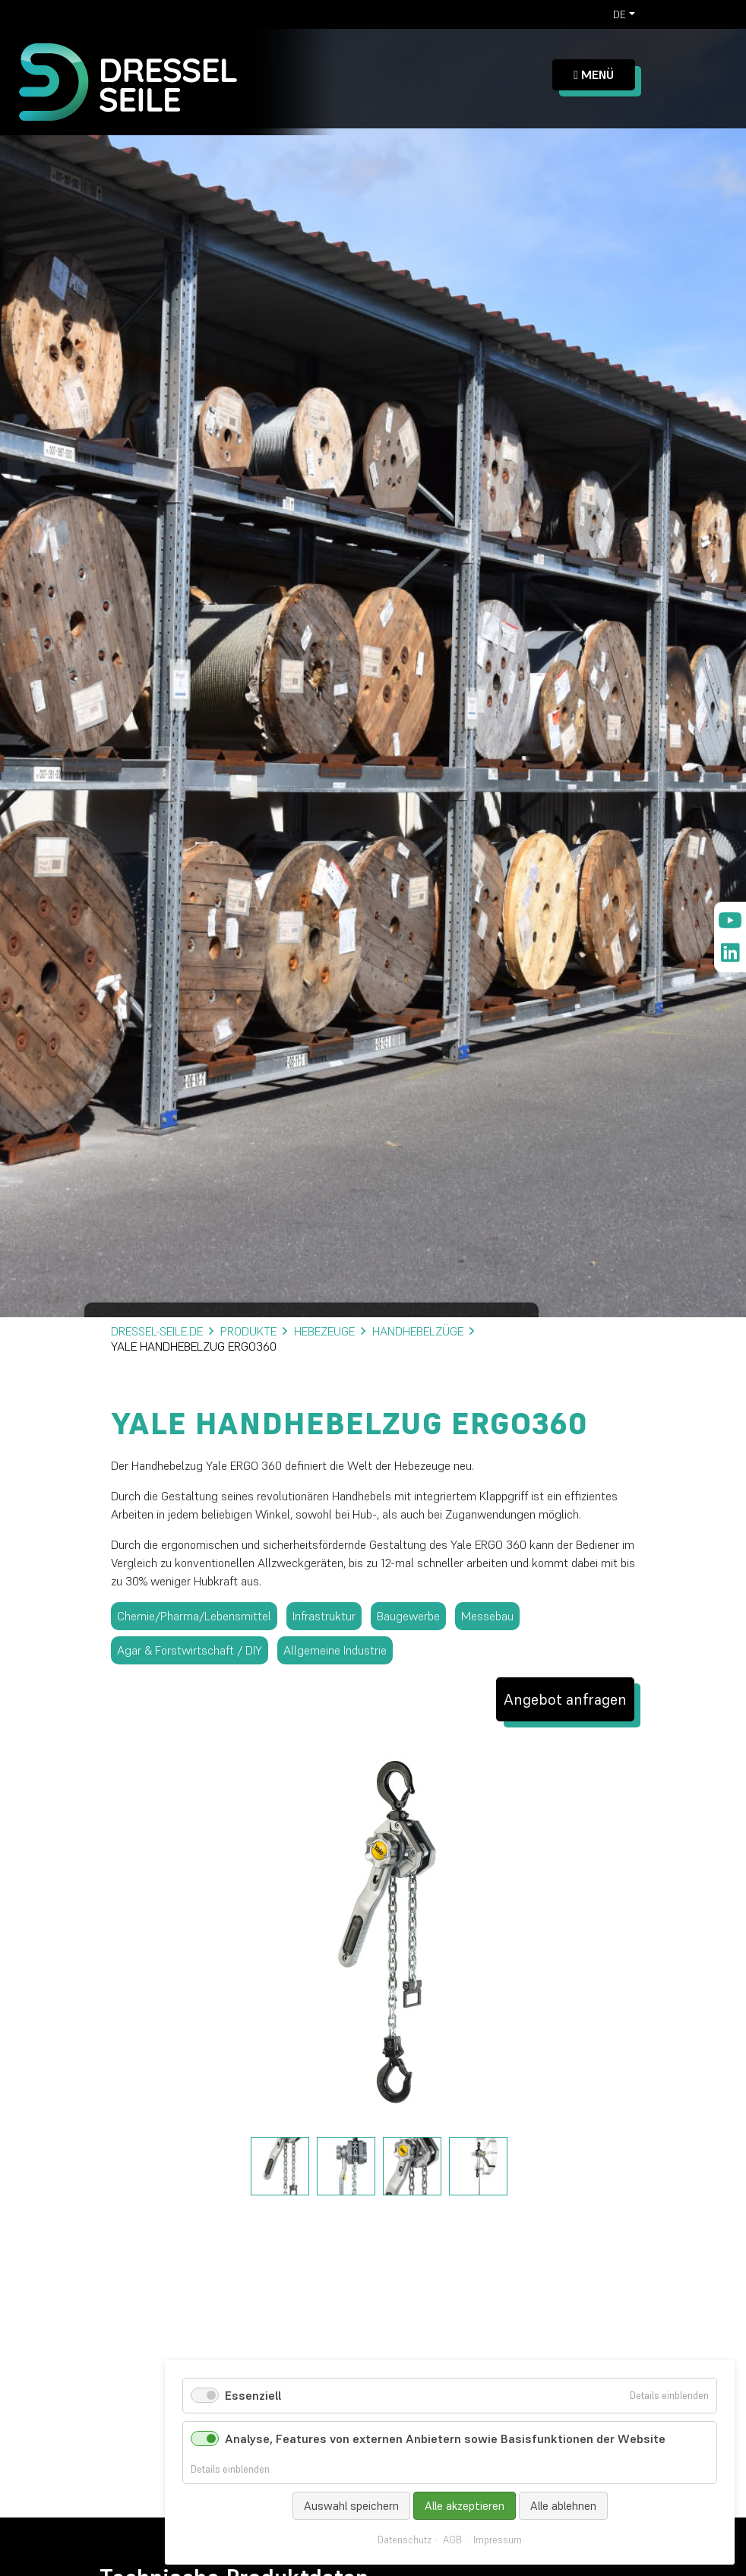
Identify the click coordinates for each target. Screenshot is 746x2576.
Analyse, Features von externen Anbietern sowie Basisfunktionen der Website (445, 2438)
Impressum (497, 2540)
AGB (452, 2540)
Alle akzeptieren (464, 2506)
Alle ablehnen (563, 2506)
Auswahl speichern (351, 2506)
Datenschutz (404, 2540)
